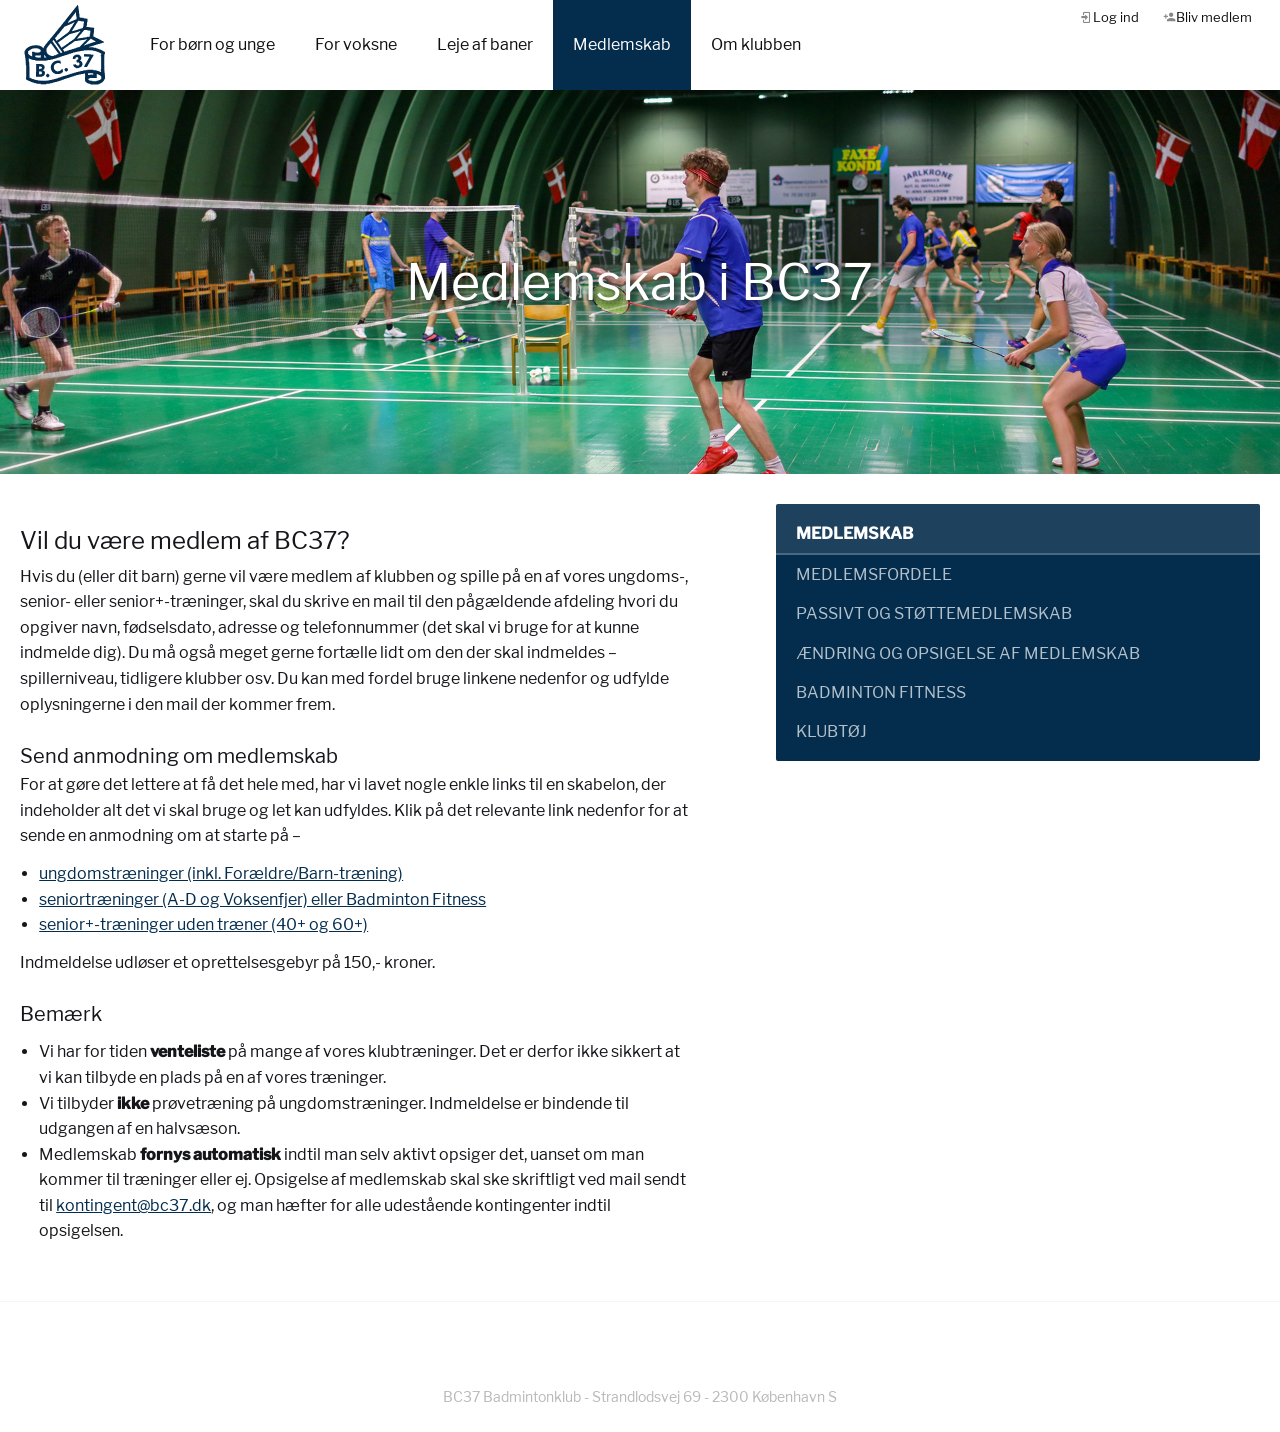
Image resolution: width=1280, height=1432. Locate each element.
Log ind (1116, 17)
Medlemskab (622, 44)
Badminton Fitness (881, 692)
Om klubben (756, 44)
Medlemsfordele (874, 574)
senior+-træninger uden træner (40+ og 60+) (203, 924)
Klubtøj (831, 731)
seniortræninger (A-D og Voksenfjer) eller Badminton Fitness (262, 899)
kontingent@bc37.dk (133, 1205)
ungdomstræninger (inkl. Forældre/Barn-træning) (221, 873)
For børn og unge (212, 44)
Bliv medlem (1214, 17)
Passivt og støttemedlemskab (934, 613)
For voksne (356, 44)
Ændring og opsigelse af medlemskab (968, 653)
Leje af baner (485, 44)
